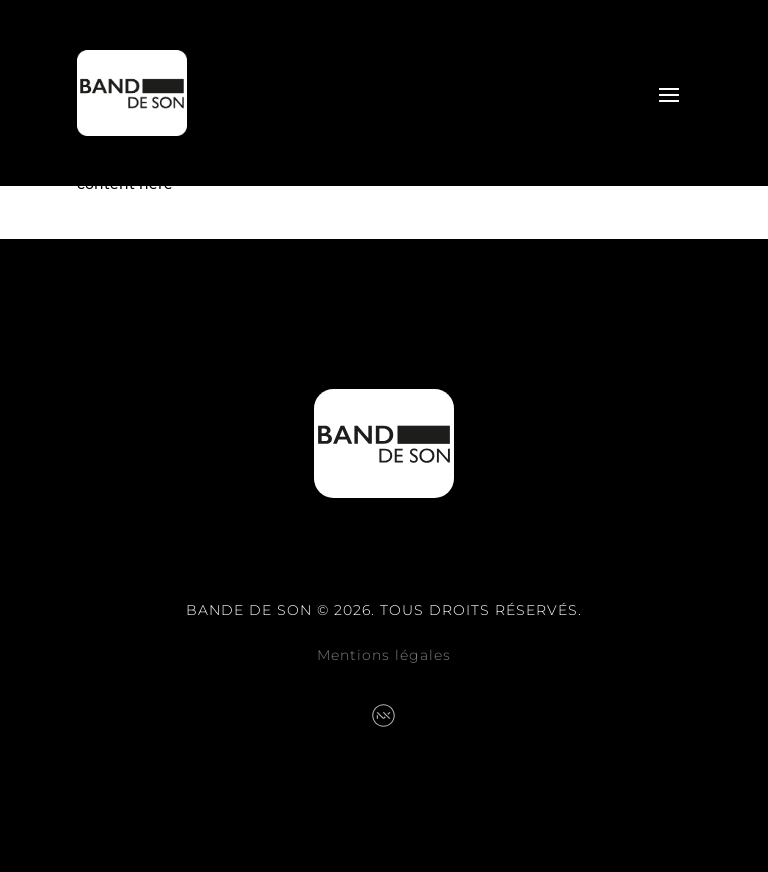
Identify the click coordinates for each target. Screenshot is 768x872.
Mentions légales (384, 655)
